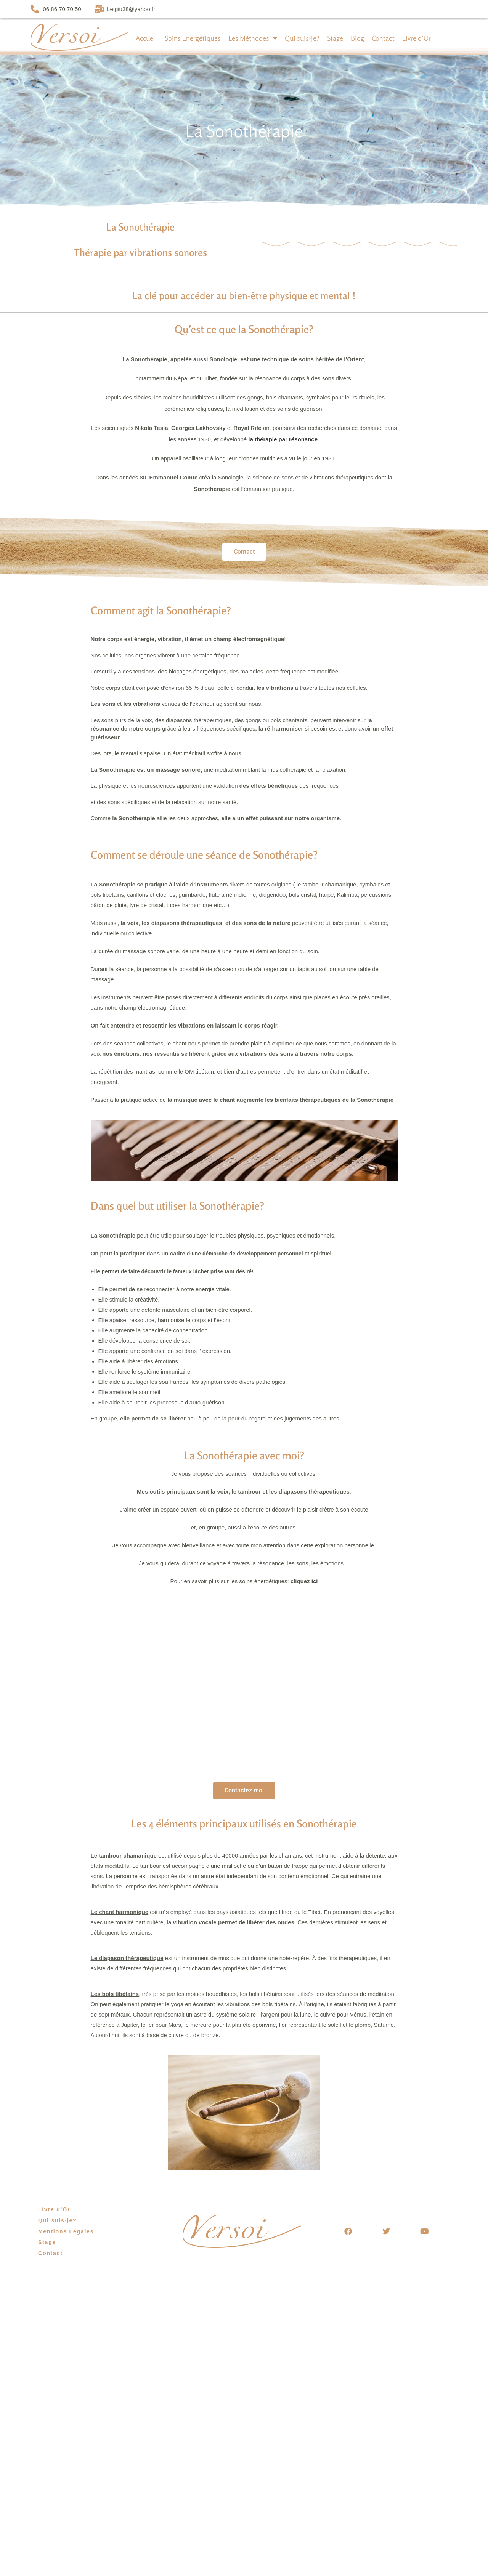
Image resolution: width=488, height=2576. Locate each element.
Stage (335, 38)
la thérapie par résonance (283, 439)
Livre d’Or (416, 38)
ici (314, 1581)
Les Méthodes (252, 38)
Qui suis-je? (302, 38)
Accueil (146, 38)
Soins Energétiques (193, 38)
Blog (357, 38)
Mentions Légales (66, 2231)
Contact (383, 38)
